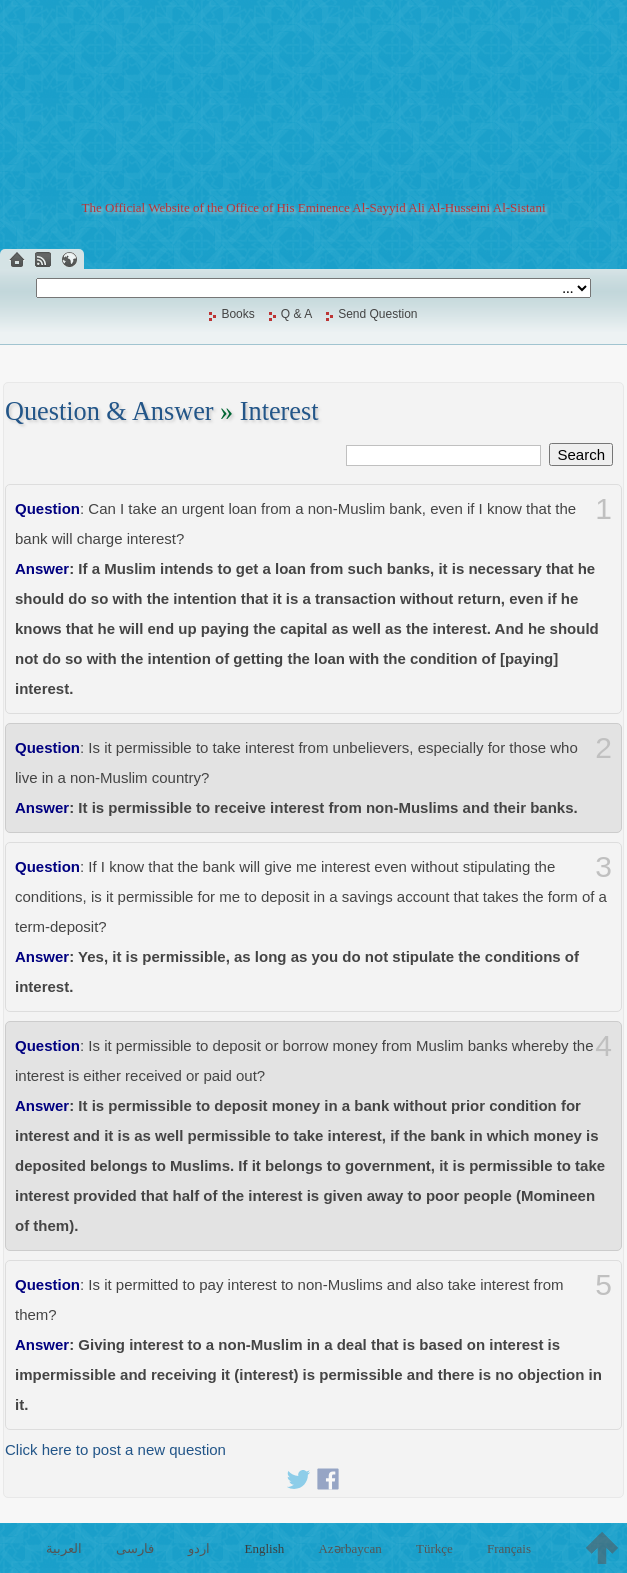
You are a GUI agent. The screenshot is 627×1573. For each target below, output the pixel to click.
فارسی (135, 1548)
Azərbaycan (349, 1548)
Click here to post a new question (115, 1449)
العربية (64, 1548)
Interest (279, 411)
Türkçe (434, 1548)
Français (509, 1548)
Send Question (377, 314)
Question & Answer (109, 411)
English (265, 1548)
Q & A (296, 314)
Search (581, 454)
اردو (199, 1548)
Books (237, 314)
